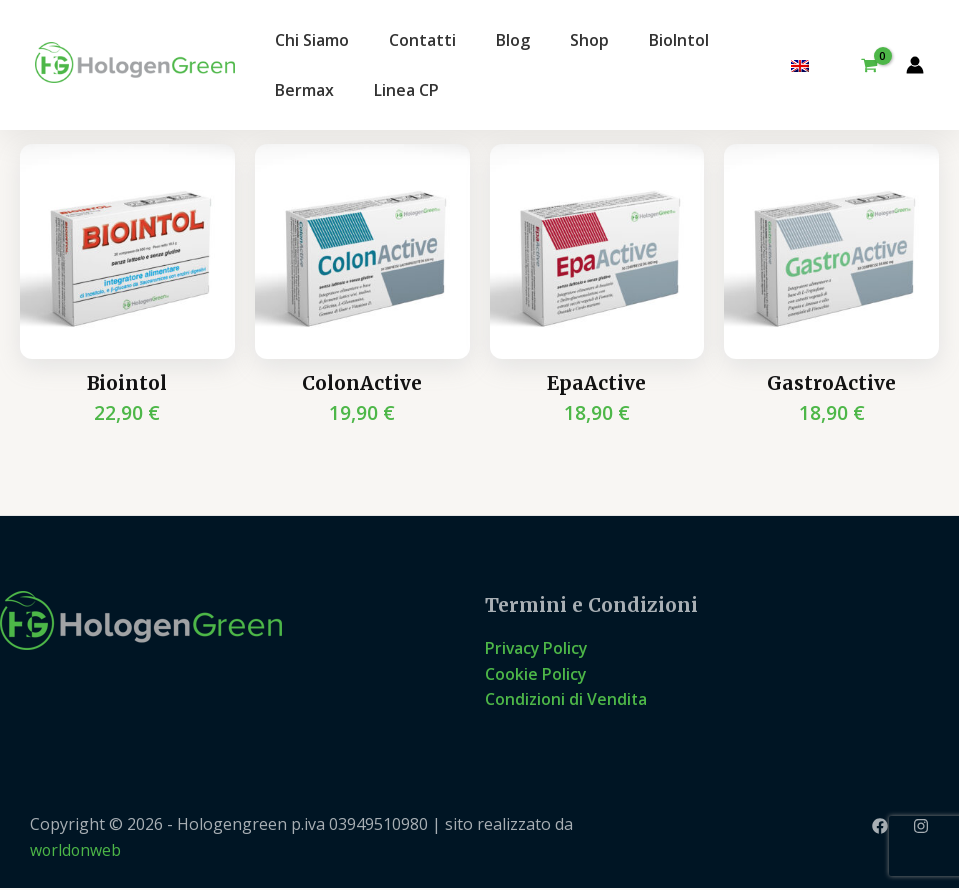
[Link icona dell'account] (915, 65)
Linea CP (406, 90)
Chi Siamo (312, 40)
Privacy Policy (537, 649)
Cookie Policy (536, 674)
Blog (513, 40)
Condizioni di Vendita (566, 700)
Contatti (422, 40)
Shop (589, 40)
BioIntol (679, 40)
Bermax (304, 90)
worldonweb (76, 851)
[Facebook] (880, 827)
